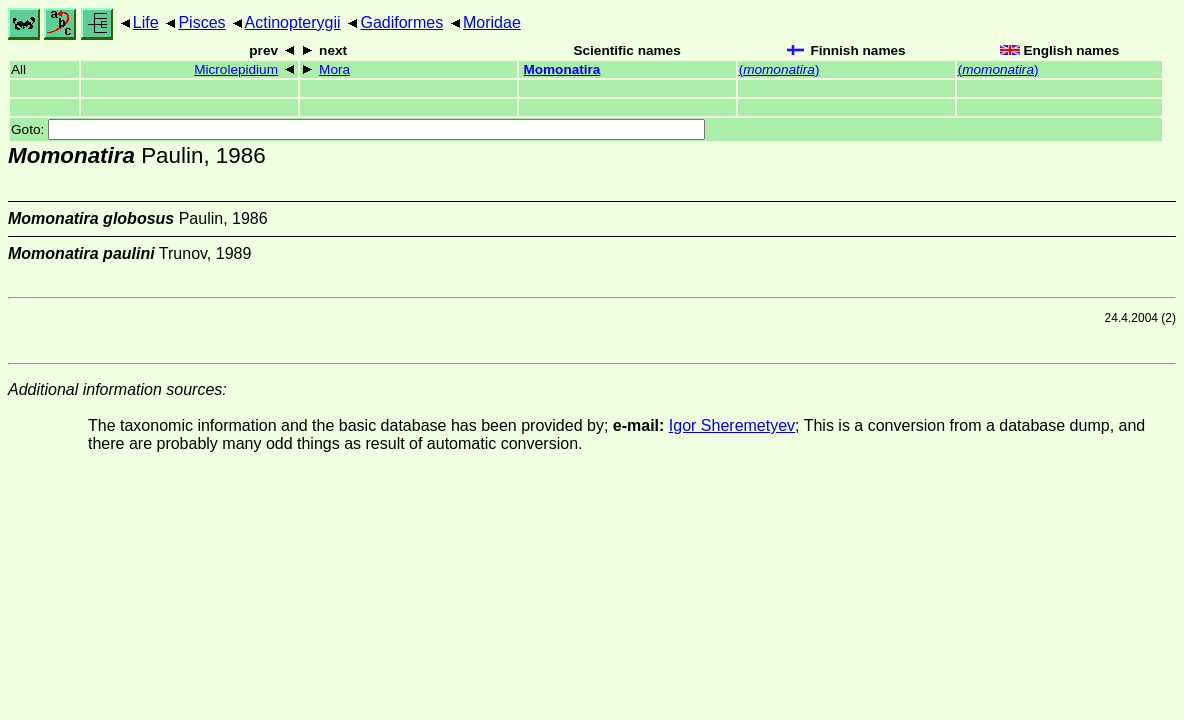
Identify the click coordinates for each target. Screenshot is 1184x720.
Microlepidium (236, 69)
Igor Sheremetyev (732, 425)
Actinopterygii (293, 22)
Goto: (358, 129)
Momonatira (561, 69)
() (779, 69)
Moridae (492, 22)
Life (146, 22)
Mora (334, 69)
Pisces (201, 22)
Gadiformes (401, 22)
